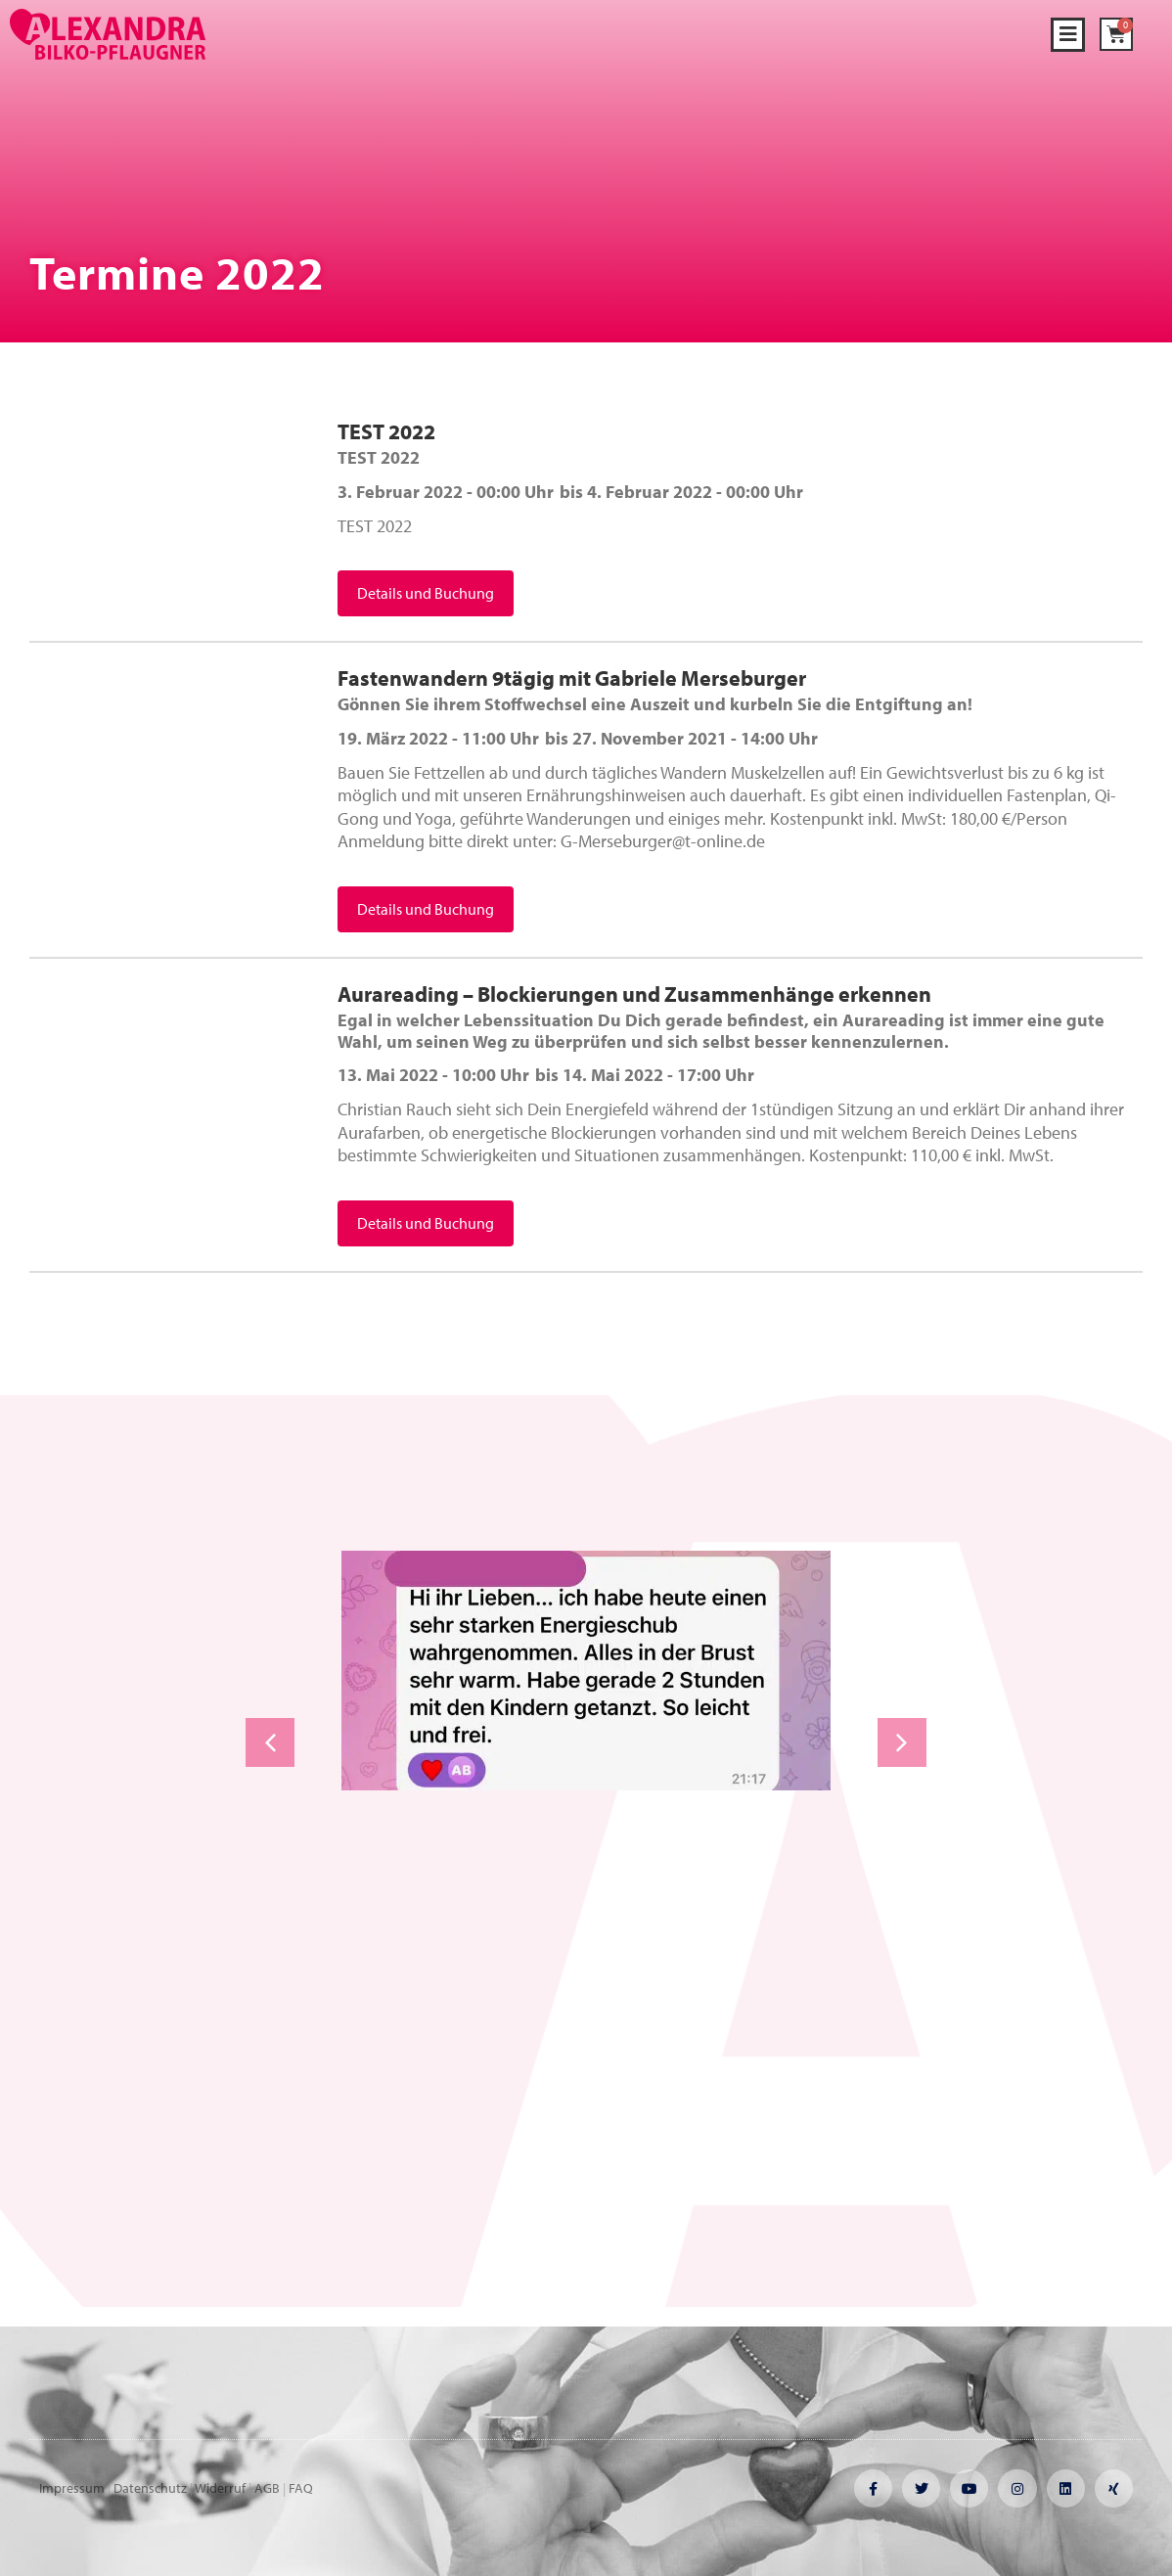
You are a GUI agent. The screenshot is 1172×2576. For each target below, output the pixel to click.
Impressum (72, 2488)
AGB (267, 2488)
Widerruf (220, 2488)
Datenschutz (150, 2488)
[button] (1068, 35)
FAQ (301, 2488)
